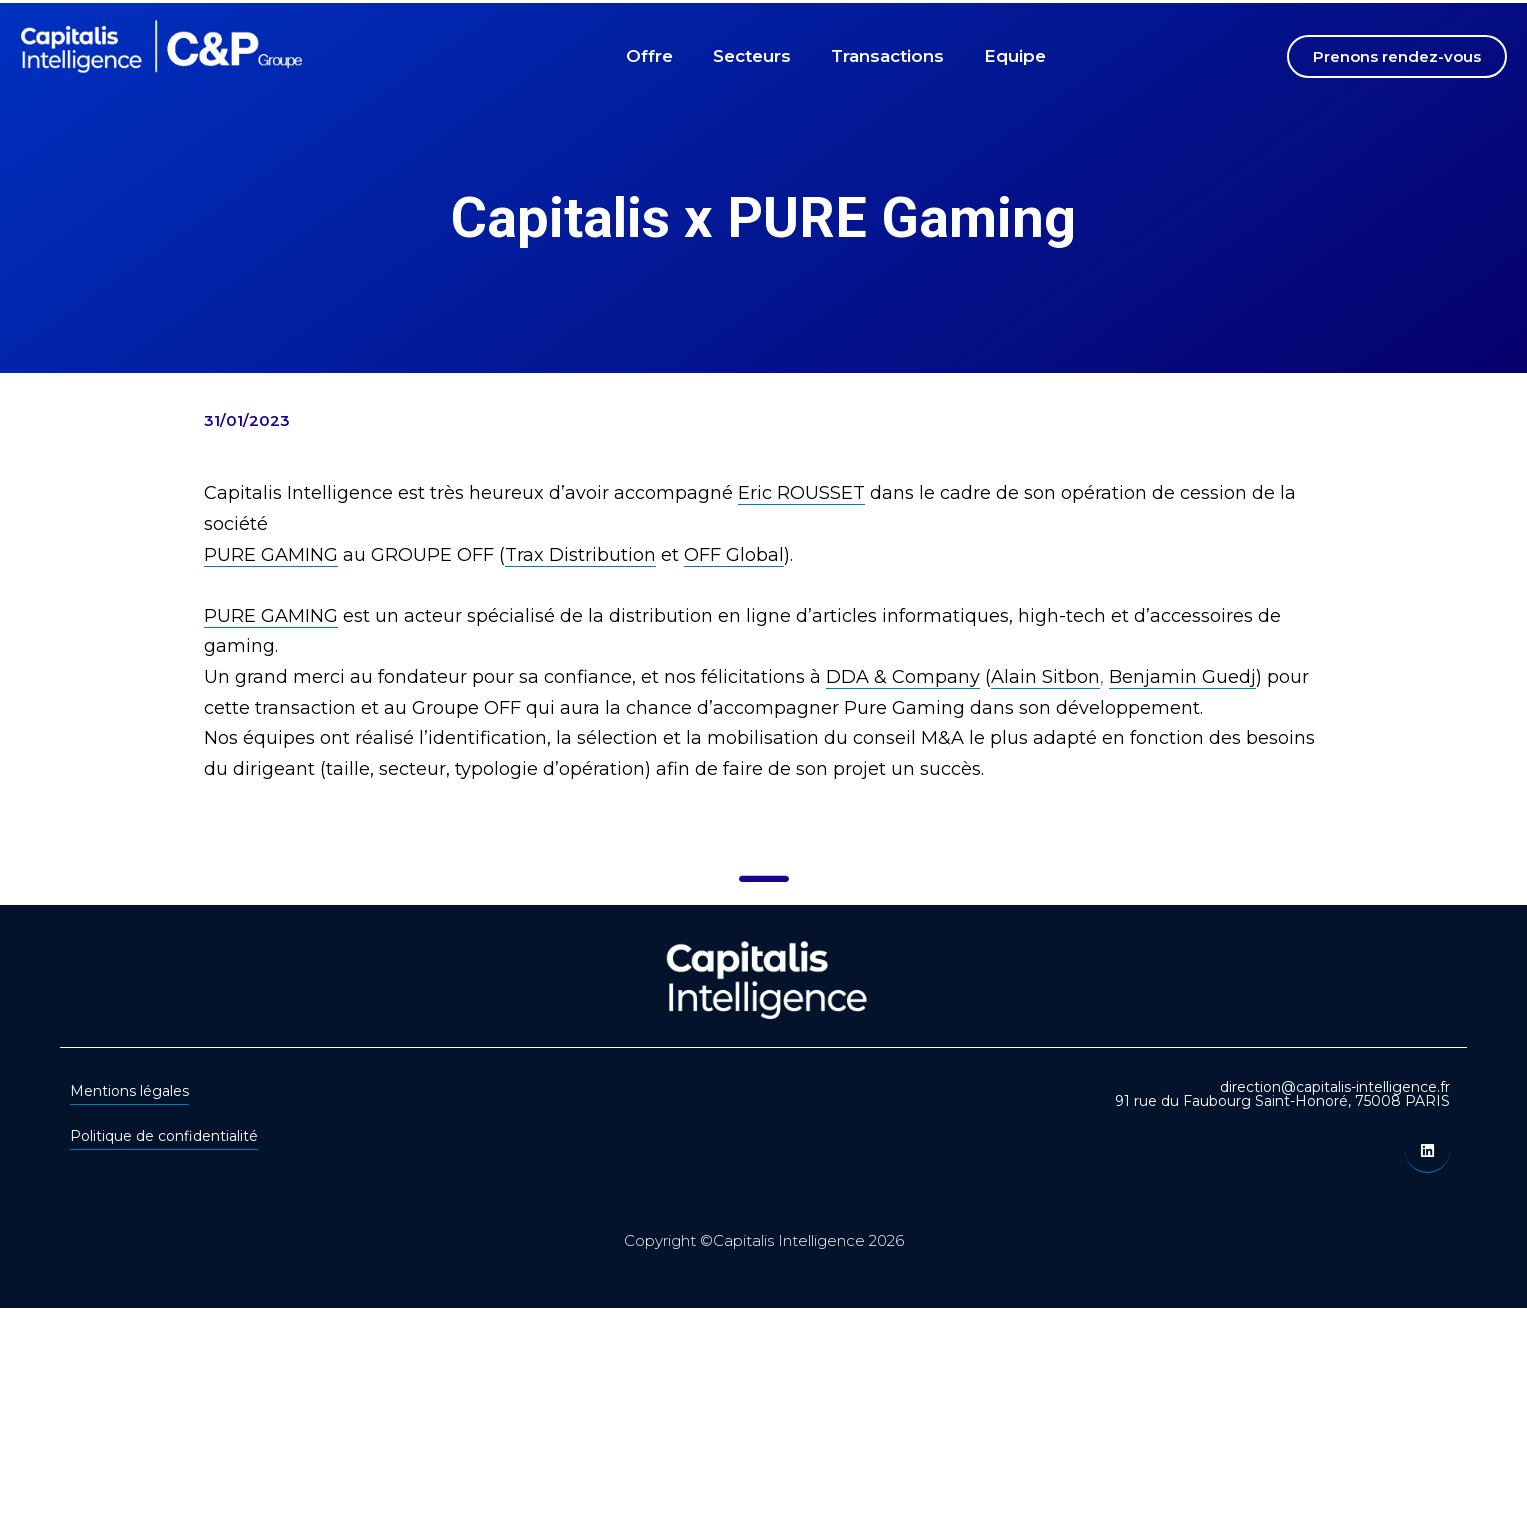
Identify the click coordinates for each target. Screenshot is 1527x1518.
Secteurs (752, 56)
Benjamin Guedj (1182, 677)
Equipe (1015, 56)
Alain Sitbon (1045, 677)
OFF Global (734, 555)
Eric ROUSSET (801, 493)
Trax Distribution (580, 555)
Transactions (887, 56)
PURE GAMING (271, 555)
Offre (649, 56)
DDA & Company (903, 677)
